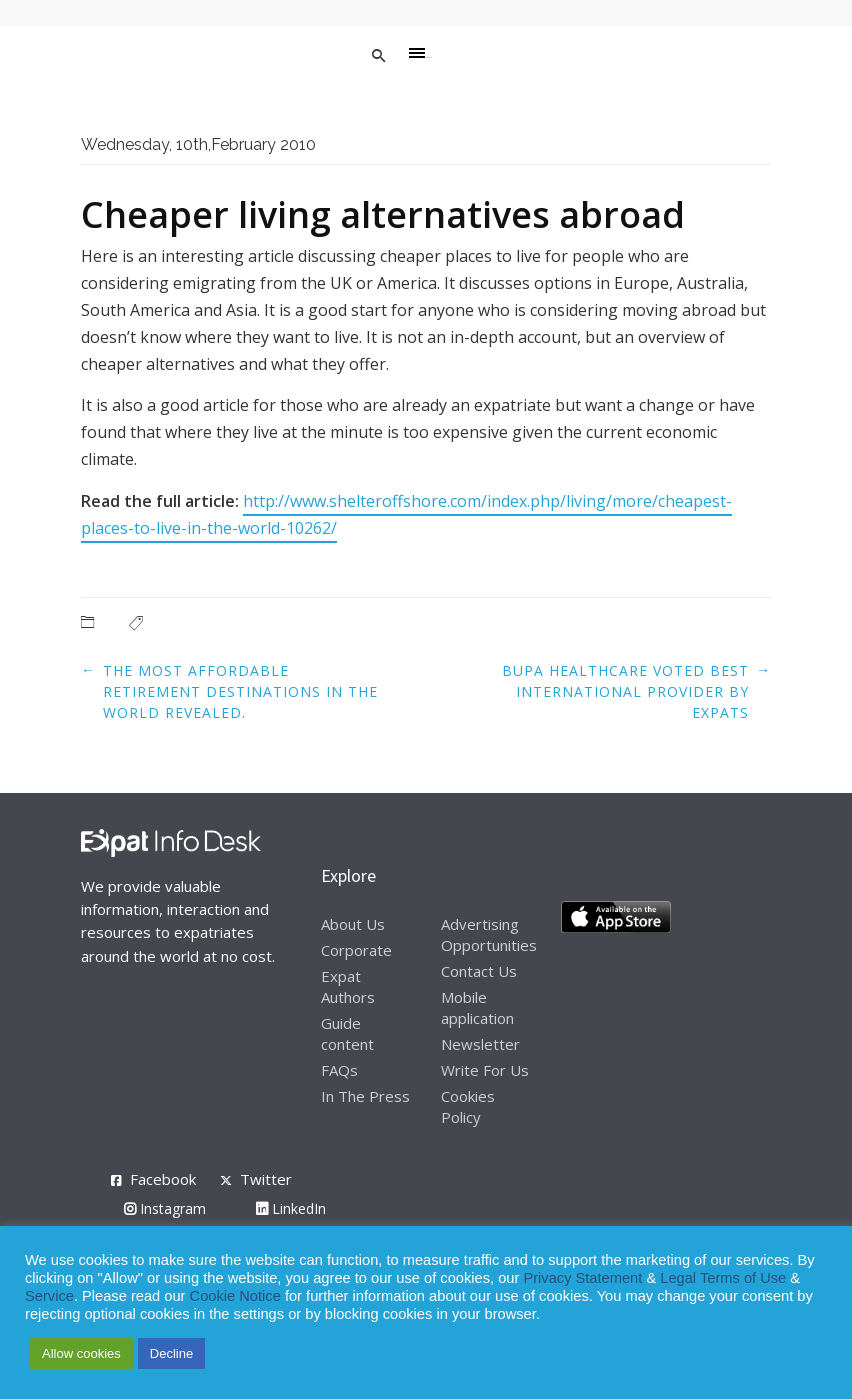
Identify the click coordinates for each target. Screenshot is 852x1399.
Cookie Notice (235, 1296)
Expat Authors (348, 986)
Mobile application (477, 1007)
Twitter (266, 1179)
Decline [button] (171, 1353)
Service (49, 1296)
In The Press (365, 1096)
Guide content (347, 1033)
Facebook (163, 1179)
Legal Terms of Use (723, 1278)
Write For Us (485, 1070)
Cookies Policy (468, 1106)
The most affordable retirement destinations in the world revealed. (240, 691)
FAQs (339, 1070)
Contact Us (479, 971)
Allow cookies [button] (81, 1353)
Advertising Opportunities (489, 934)
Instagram (165, 1208)
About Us (353, 924)
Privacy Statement (582, 1278)
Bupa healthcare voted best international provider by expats (625, 691)
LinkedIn (291, 1208)
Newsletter (480, 1044)
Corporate (356, 950)
